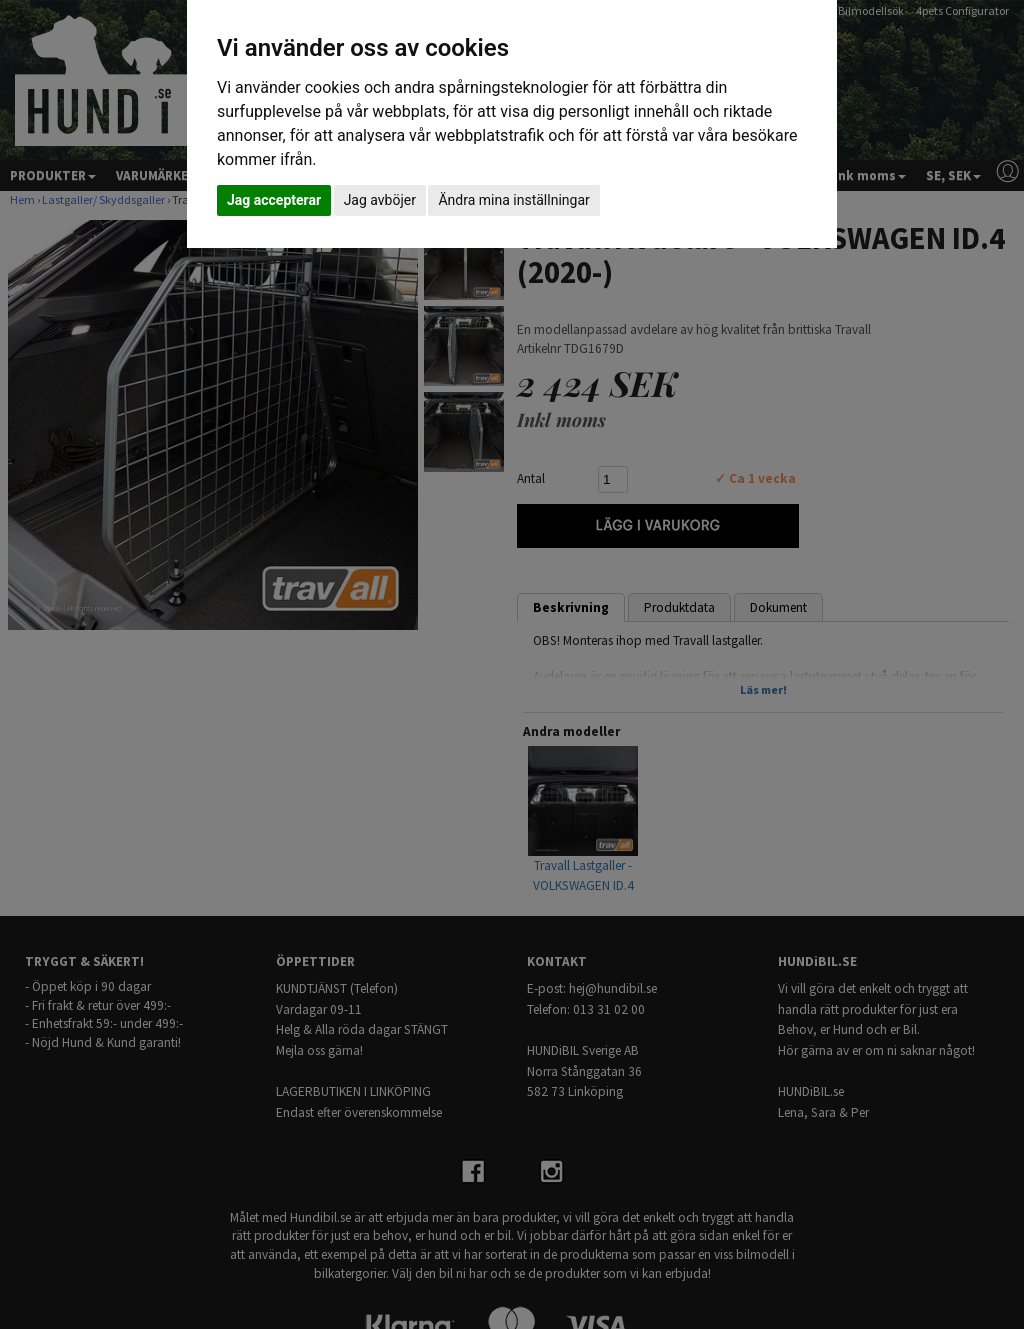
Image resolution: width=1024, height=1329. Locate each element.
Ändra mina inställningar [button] (513, 200)
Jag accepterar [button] (274, 200)
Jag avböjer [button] (380, 200)
